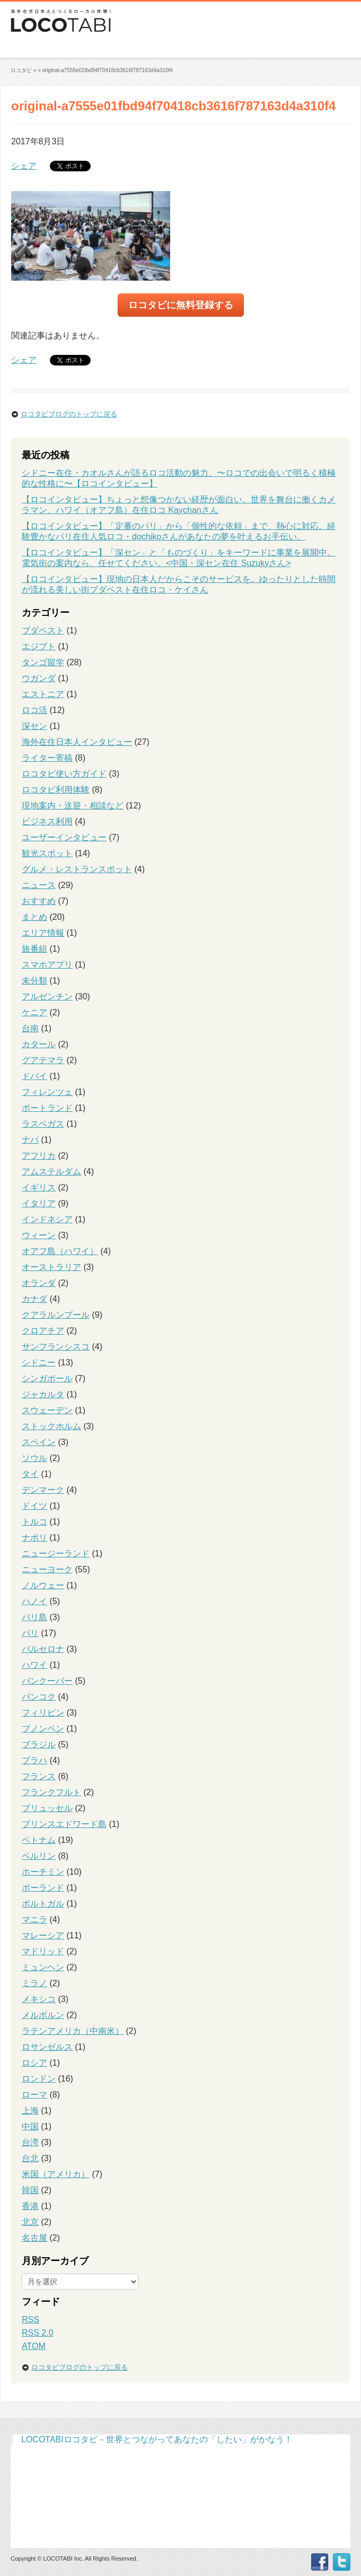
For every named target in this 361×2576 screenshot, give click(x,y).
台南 (30, 1028)
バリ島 (34, 1617)
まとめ (34, 916)
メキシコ (39, 1999)
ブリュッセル (47, 1808)
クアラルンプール (56, 1314)
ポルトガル (43, 1903)
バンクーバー (47, 1680)
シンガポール (47, 1378)
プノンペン (43, 1728)
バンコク (39, 1696)
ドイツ (34, 1505)
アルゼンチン (47, 996)
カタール (39, 1044)
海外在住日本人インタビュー (77, 741)
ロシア (34, 2062)
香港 (30, 2206)
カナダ (34, 1298)
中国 (30, 2126)
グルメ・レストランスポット (77, 869)
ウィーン (39, 1235)
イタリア (39, 1203)
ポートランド (47, 1107)
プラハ (34, 1760)
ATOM (34, 2346)
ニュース (39, 885)
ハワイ (34, 1664)
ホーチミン (43, 1871)
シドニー (39, 1362)
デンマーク (43, 1489)
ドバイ (34, 1076)
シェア (24, 165)
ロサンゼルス (47, 2046)
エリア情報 (43, 932)
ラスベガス (43, 1123)
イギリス (39, 1187)
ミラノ (34, 1983)
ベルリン (39, 1855)
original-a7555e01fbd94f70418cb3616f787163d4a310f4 (107, 70)
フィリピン (43, 1712)
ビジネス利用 (47, 821)
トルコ (34, 1521)
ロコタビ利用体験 (56, 789)
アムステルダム (51, 1171)
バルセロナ (43, 1648)
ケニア (34, 1012)
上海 (30, 2110)
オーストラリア (51, 1267)
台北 (30, 2158)
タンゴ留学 (43, 662)
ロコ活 (34, 710)
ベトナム (39, 1839)
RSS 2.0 (38, 2332)
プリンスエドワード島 (64, 1824)
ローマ (34, 2094)
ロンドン (39, 2078)
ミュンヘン (43, 1967)
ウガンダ (39, 678)
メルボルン (43, 2015)
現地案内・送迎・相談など (73, 805)
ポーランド (43, 1887)
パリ (30, 1633)
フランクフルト (51, 1792)
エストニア (43, 694)
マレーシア (43, 1935)
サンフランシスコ (56, 1346)
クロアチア (43, 1330)
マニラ (34, 1919)
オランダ (39, 1282)
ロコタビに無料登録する (180, 305)
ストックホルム (51, 1426)
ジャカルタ (43, 1394)
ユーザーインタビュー (64, 837)
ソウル (34, 1458)
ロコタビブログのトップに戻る (69, 414)
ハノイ (34, 1601)
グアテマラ (43, 1060)
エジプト (39, 646)
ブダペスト (43, 630)
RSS (30, 2319)
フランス (39, 1776)
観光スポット (47, 853)
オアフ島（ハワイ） (60, 1251)
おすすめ (39, 901)
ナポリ (34, 1537)
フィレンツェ (47, 1091)
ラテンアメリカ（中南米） (73, 2030)
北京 (30, 2221)
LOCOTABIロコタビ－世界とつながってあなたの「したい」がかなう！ (157, 2439)
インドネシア (47, 1219)
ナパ (30, 1139)
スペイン (39, 1442)
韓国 (30, 2190)
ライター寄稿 (47, 757)
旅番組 (34, 948)
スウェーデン (47, 1410)
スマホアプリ (47, 964)
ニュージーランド (56, 1553)
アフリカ (39, 1155)
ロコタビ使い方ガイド (64, 773)
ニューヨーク (47, 1569)
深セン (34, 725)
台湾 (30, 2142)
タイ (30, 1473)
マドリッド (43, 1951)
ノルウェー (43, 1585)
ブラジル (39, 1744)
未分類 (34, 980)
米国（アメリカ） (56, 2174)
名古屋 (34, 2237)
